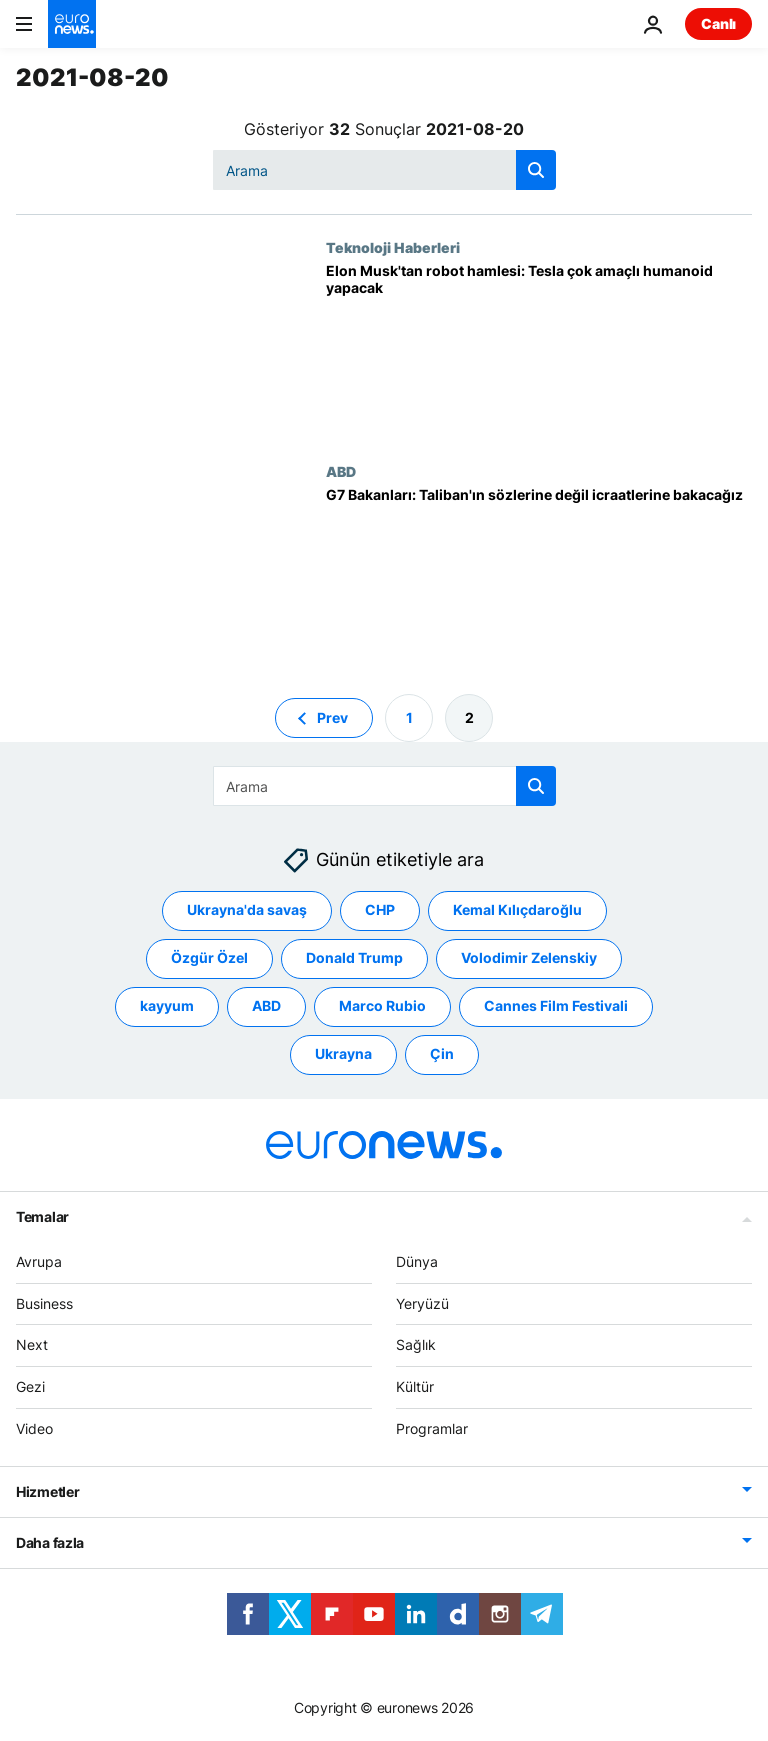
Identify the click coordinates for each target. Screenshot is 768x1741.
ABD (341, 471)
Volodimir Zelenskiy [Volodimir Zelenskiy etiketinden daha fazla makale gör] (529, 957)
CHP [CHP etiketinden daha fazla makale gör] (380, 909)
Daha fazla (50, 1542)
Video (34, 1428)
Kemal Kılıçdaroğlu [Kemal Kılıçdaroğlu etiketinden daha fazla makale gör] (517, 909)
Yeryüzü (422, 1303)
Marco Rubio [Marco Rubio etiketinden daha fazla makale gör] (382, 1005)
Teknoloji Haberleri (393, 247)
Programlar (432, 1428)
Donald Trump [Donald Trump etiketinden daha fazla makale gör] (354, 957)
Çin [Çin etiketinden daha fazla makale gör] (442, 1053)
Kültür (415, 1386)
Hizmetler (47, 1491)
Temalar (42, 1216)
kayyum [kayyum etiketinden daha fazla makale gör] (167, 1005)
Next (32, 1344)
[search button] (536, 170)
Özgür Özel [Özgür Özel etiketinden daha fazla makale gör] (209, 957)
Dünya (417, 1261)
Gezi (30, 1386)
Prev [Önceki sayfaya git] (332, 717)
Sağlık (416, 1344)
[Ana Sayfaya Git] (72, 24)
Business (44, 1303)
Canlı (718, 23)
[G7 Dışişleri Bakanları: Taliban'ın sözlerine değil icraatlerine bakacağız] (539, 574)
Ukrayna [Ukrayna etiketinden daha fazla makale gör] (343, 1053)
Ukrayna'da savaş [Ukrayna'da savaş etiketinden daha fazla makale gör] (247, 909)
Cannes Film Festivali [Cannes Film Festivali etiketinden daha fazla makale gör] (556, 1005)
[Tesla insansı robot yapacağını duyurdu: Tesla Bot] (539, 350)
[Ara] (384, 170)
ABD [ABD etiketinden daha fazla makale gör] (266, 1005)
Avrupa (39, 1261)
